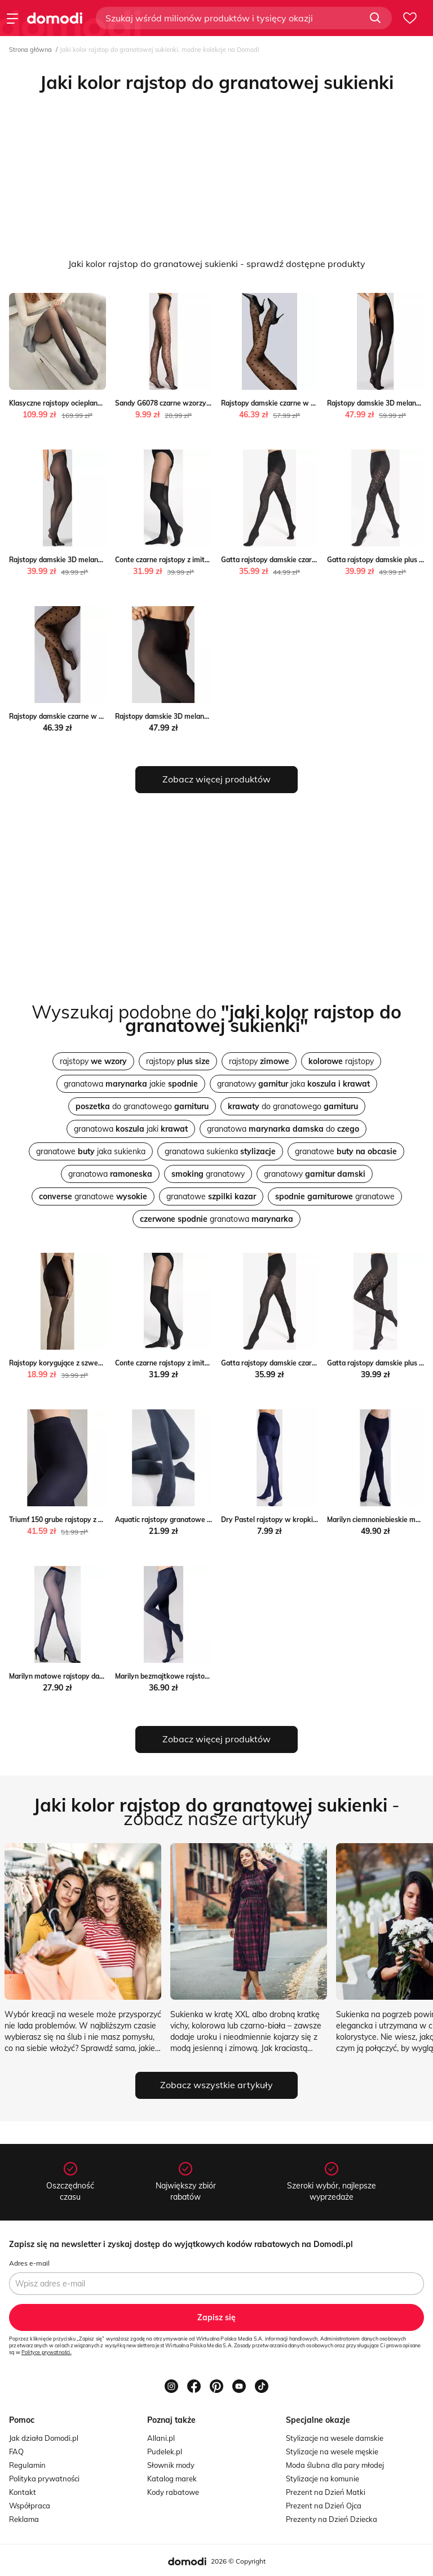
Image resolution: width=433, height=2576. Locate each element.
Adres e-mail (29, 2263)
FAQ (16, 2451)
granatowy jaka (293, 1084)
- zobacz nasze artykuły (216, 1812)
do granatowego (142, 1106)
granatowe (346, 1151)
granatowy (208, 1174)
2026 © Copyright (238, 2561)
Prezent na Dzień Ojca (323, 2505)
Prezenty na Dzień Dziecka (331, 2519)
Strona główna (30, 50)
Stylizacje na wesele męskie (332, 2451)
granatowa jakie (131, 1084)
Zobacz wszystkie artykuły (216, 2084)
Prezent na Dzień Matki (325, 2492)
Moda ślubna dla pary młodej (335, 2465)
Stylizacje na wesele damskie (334, 2437)
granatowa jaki (131, 1129)
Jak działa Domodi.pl (43, 2437)
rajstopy (93, 1061)
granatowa (110, 1174)
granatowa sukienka (220, 1151)
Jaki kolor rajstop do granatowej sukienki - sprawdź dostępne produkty (216, 263)
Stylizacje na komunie (322, 2478)
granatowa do (283, 1129)
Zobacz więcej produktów (216, 779)
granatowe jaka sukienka (90, 1151)
